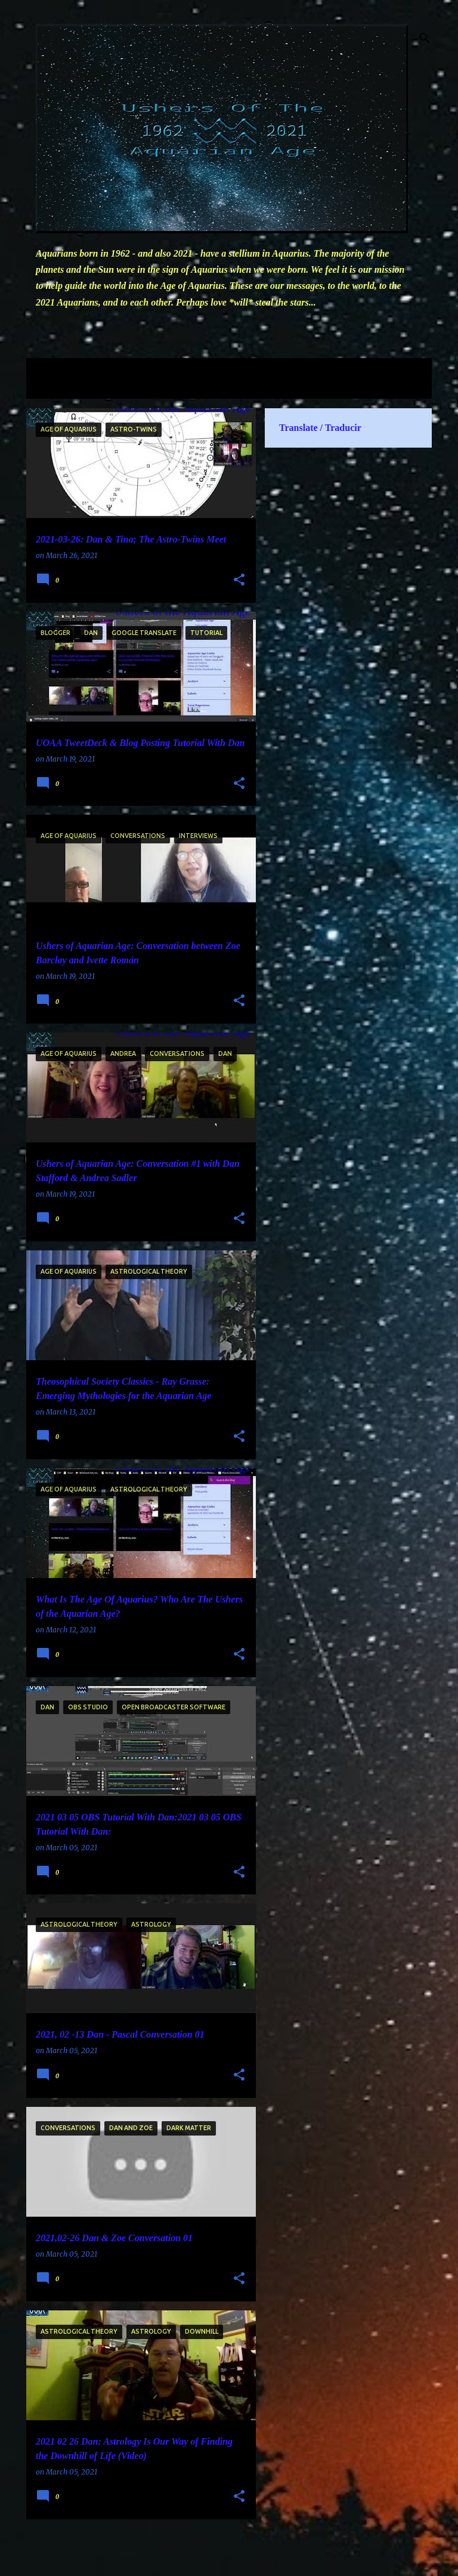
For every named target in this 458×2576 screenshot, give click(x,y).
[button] (239, 580)
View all (51, 388)
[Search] (424, 38)
